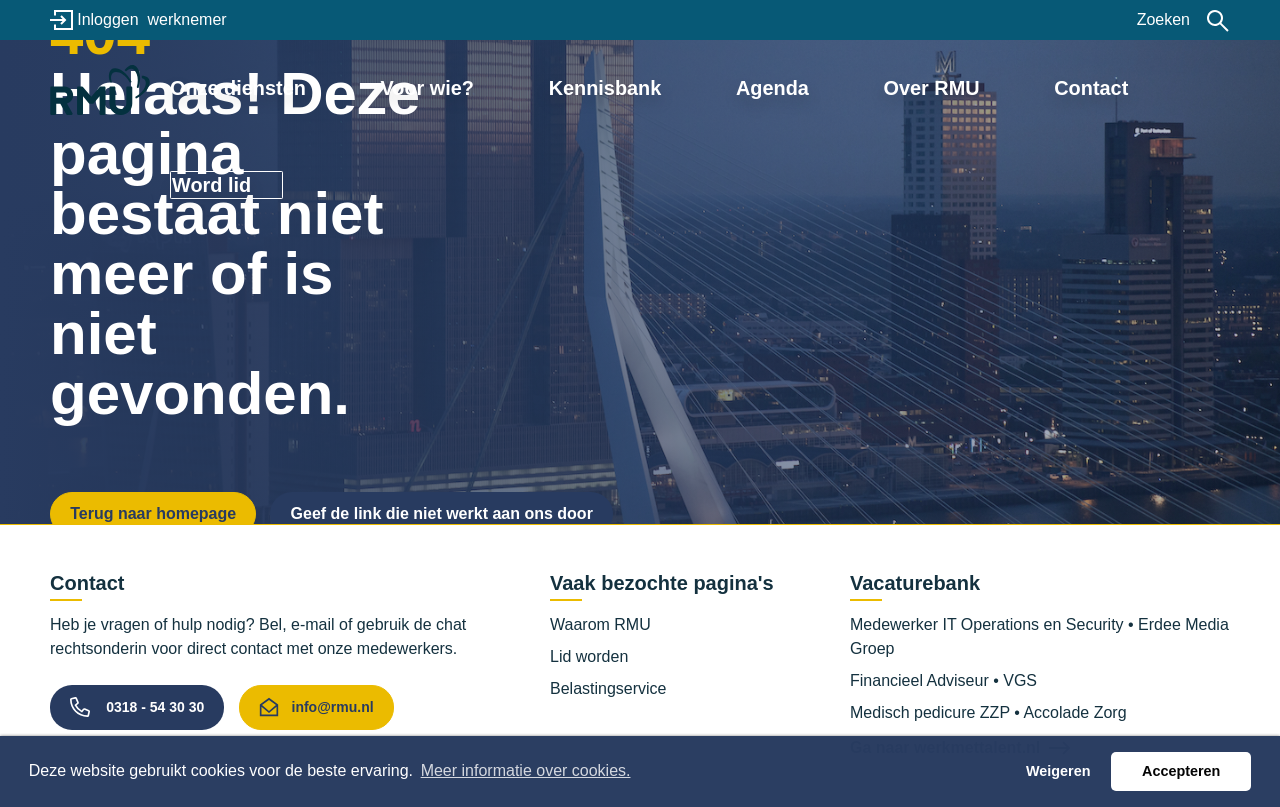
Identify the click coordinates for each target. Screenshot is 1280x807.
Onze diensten (353, 87)
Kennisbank (639, 87)
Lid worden (589, 656)
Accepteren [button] (1181, 771)
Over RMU (888, 87)
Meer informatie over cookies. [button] (526, 770)
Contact (1010, 87)
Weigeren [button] (1058, 771)
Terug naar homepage (153, 513)
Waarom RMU (600, 624)
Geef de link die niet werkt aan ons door (442, 513)
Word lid (1145, 87)
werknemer (186, 19)
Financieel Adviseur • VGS (943, 680)
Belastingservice (608, 688)
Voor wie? (501, 87)
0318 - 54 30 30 (155, 707)
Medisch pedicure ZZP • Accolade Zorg (988, 712)
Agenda (768, 87)
